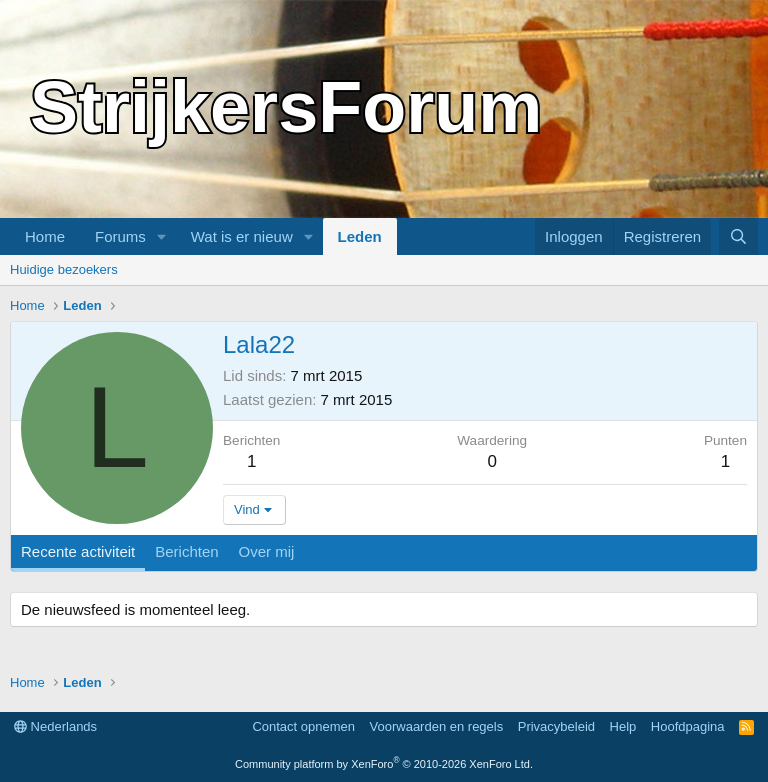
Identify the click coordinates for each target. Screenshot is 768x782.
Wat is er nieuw (242, 236)
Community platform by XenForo (384, 764)
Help (623, 726)
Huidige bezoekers (64, 269)
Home (45, 236)
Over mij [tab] (267, 551)
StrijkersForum (286, 107)
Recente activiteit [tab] (78, 551)
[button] (162, 236)
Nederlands (55, 726)
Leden (360, 236)
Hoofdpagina (688, 726)
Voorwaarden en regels (437, 726)
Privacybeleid (556, 726)
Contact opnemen (303, 726)
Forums (120, 236)
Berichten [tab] (186, 551)
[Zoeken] (738, 236)
